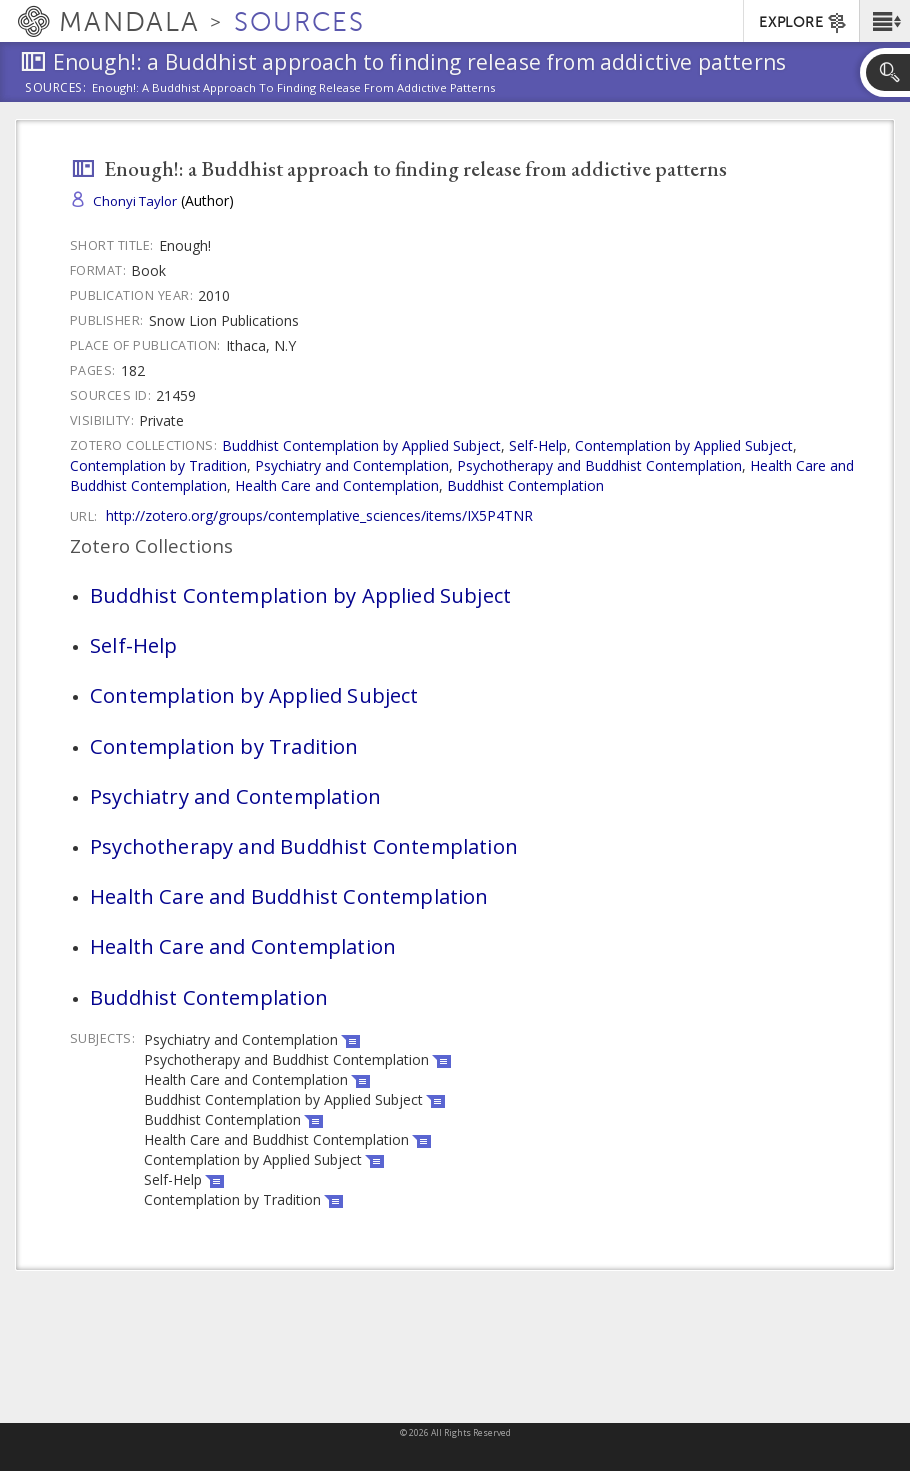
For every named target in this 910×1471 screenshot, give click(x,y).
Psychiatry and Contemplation (352, 465)
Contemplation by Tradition (158, 465)
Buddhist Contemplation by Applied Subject (361, 445)
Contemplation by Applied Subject (684, 445)
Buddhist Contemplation (525, 485)
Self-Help (538, 445)
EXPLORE (803, 23)
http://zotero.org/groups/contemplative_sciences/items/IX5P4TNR (319, 515)
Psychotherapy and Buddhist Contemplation (599, 465)
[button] (884, 21)
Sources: (56, 89)
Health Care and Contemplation (337, 485)
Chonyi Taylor (135, 201)
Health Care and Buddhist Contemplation (289, 896)
